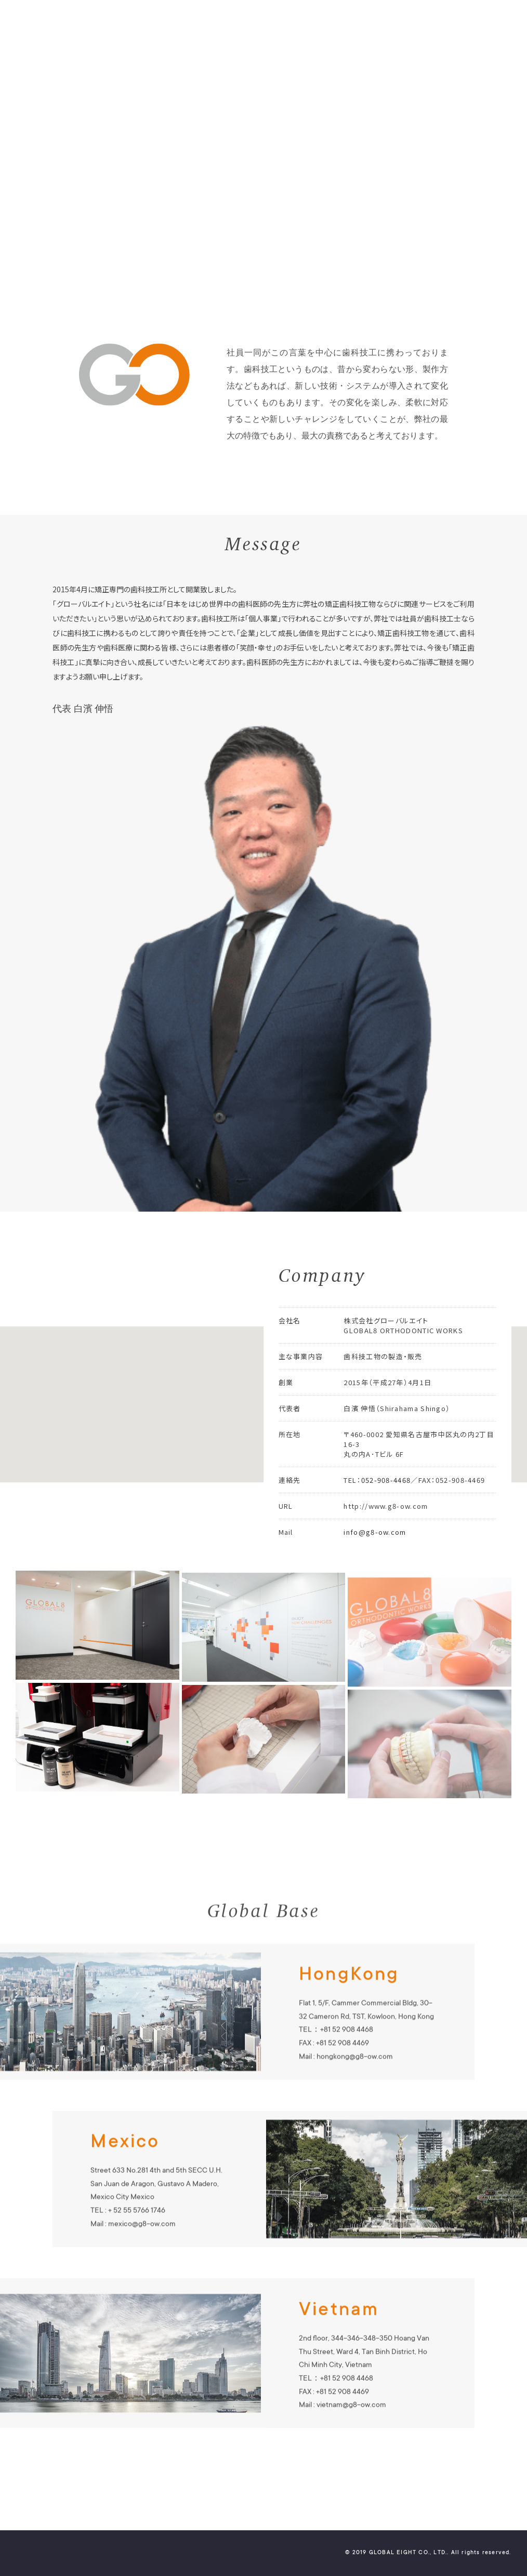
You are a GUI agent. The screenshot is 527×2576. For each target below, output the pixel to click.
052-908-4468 (386, 1500)
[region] (263, 1404)
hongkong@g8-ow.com (355, 2078)
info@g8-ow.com (375, 1552)
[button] (96, 1394)
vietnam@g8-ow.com (351, 2427)
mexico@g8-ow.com (142, 2245)
